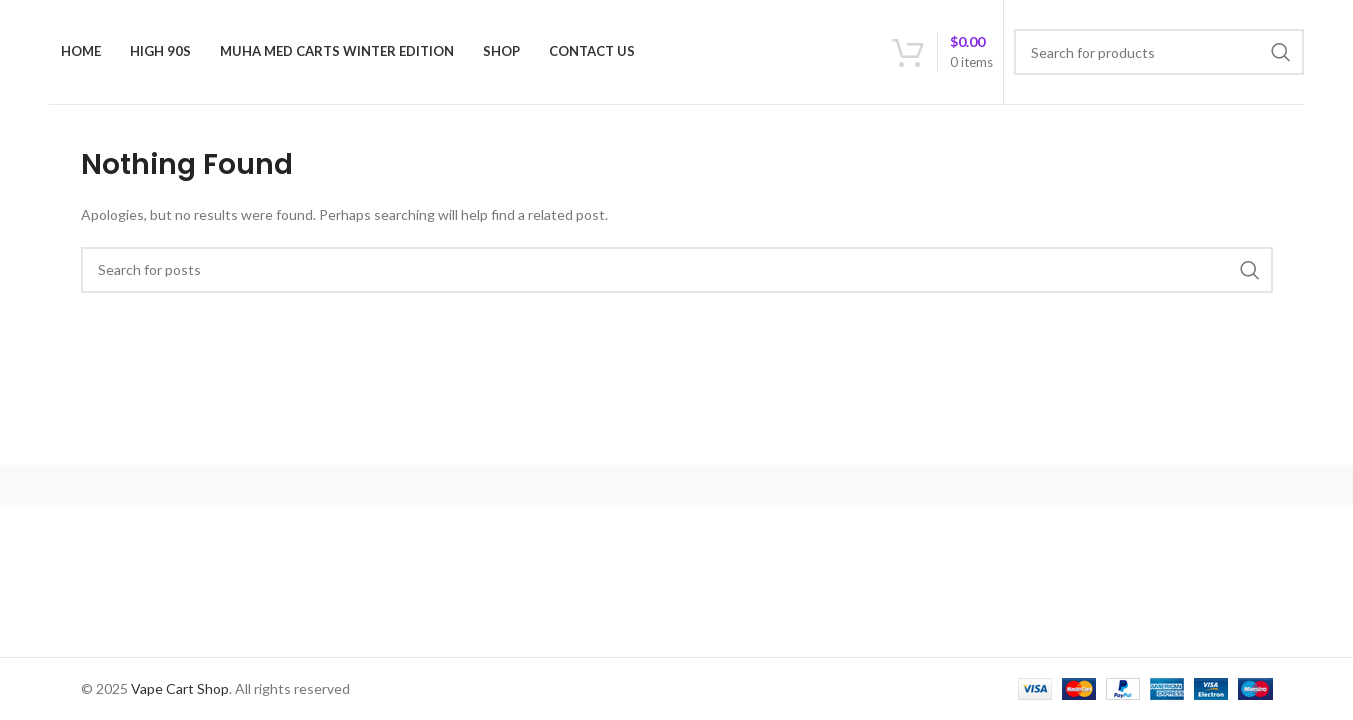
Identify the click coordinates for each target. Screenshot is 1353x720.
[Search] (1159, 52)
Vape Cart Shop (180, 688)
